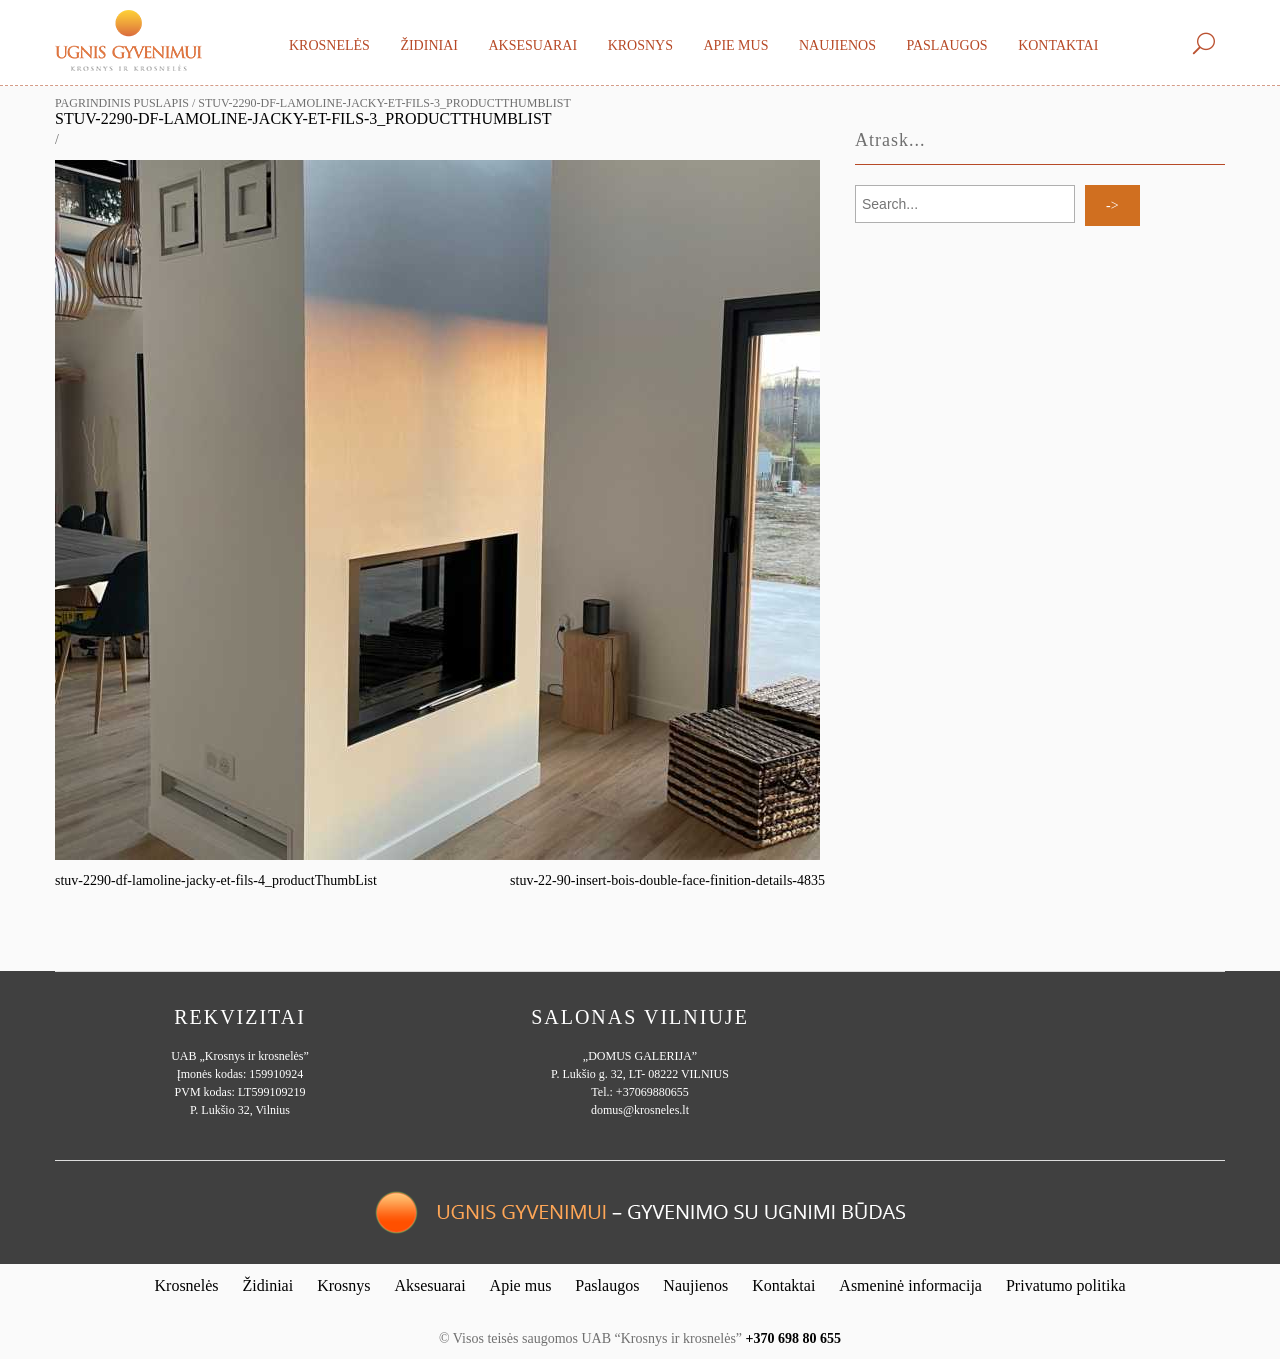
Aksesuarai (532, 45)
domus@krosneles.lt (640, 1110)
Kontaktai (1058, 45)
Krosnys (640, 45)
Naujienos (837, 45)
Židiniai (429, 45)
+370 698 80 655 (793, 1338)
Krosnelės (329, 45)
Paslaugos (946, 45)
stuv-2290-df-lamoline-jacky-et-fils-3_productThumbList (303, 118)
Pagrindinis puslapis (122, 103)
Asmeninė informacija (910, 1285)
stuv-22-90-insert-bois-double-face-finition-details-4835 (667, 880)
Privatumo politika (1066, 1285)
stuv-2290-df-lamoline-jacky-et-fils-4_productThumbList (216, 880)
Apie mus (735, 45)
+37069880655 (652, 1092)
